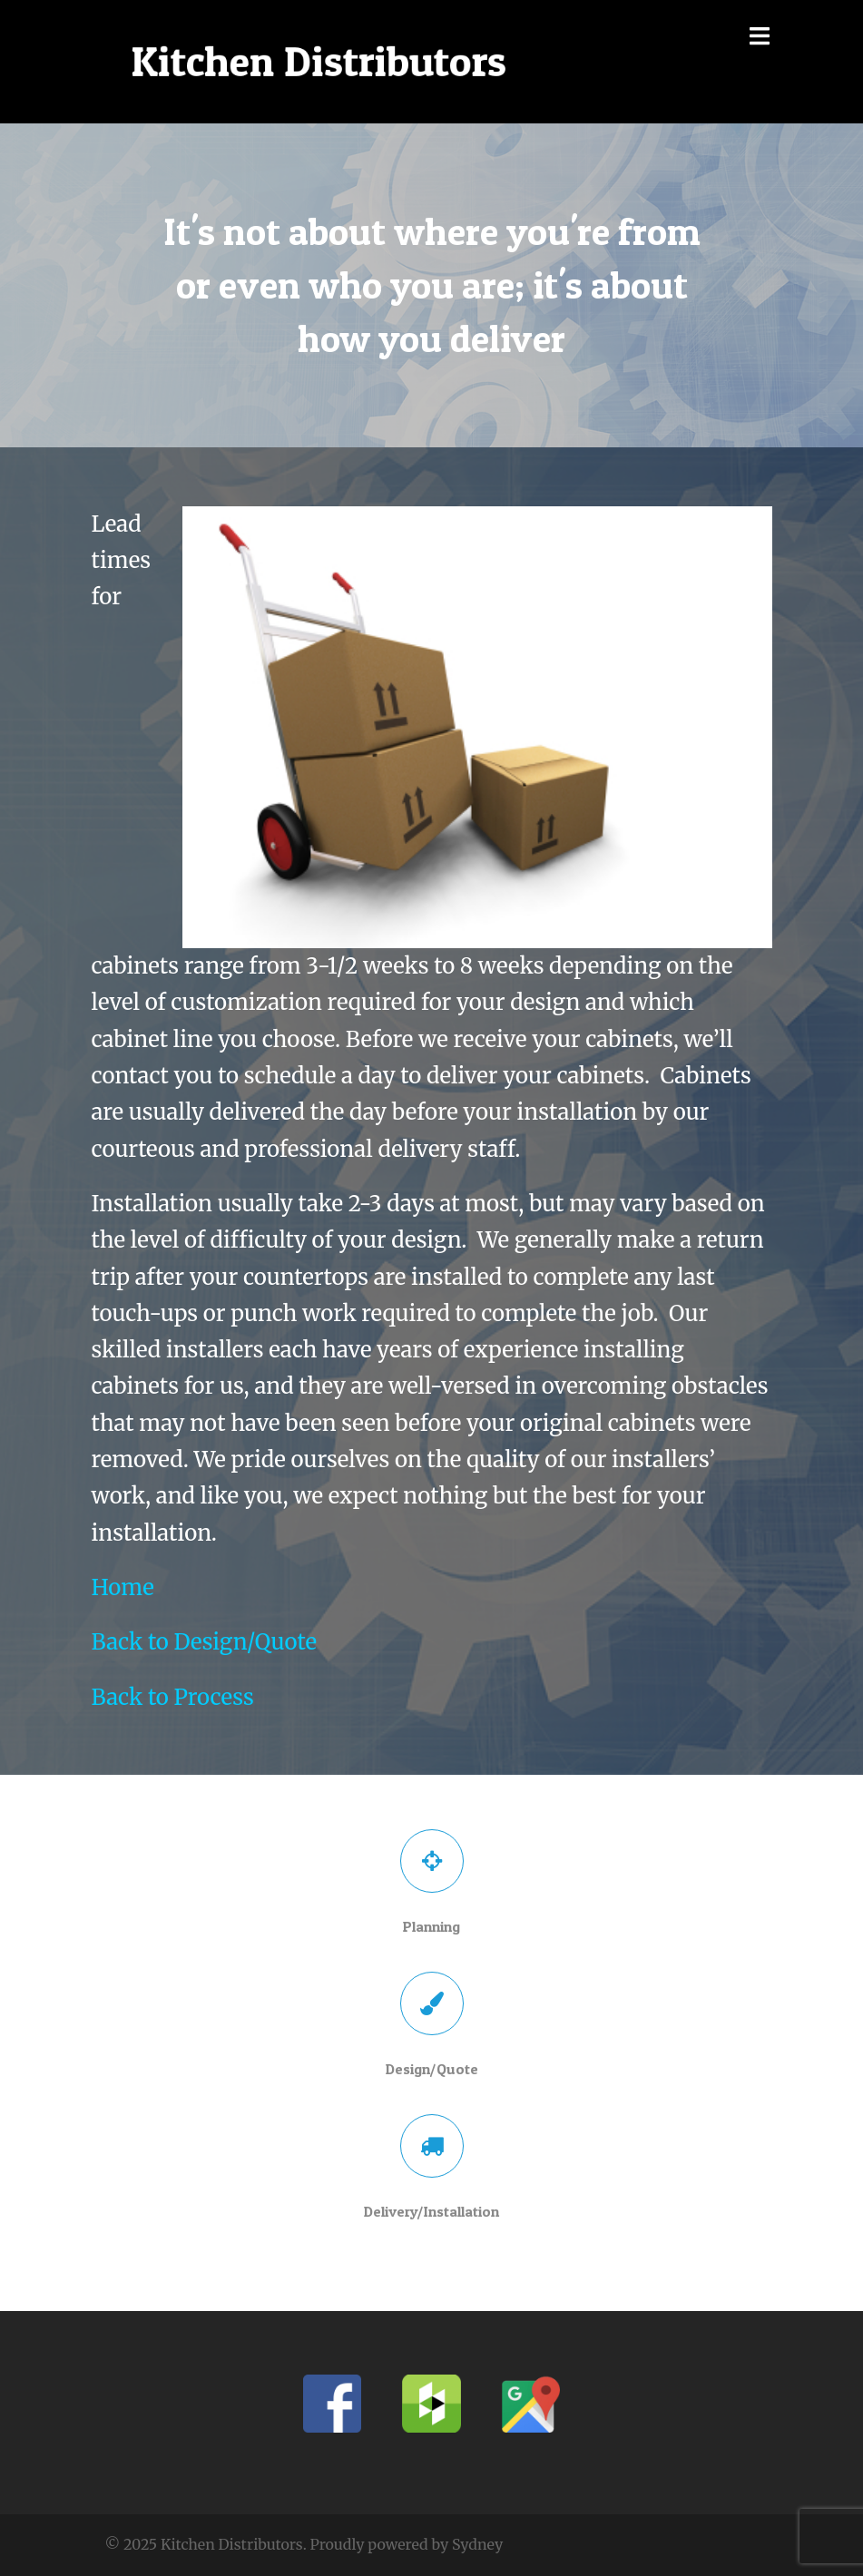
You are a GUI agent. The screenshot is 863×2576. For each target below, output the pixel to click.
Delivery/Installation (431, 2211)
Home (123, 1587)
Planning (431, 1926)
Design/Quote (432, 2069)
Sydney (477, 2544)
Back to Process (173, 1697)
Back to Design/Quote (204, 1642)
